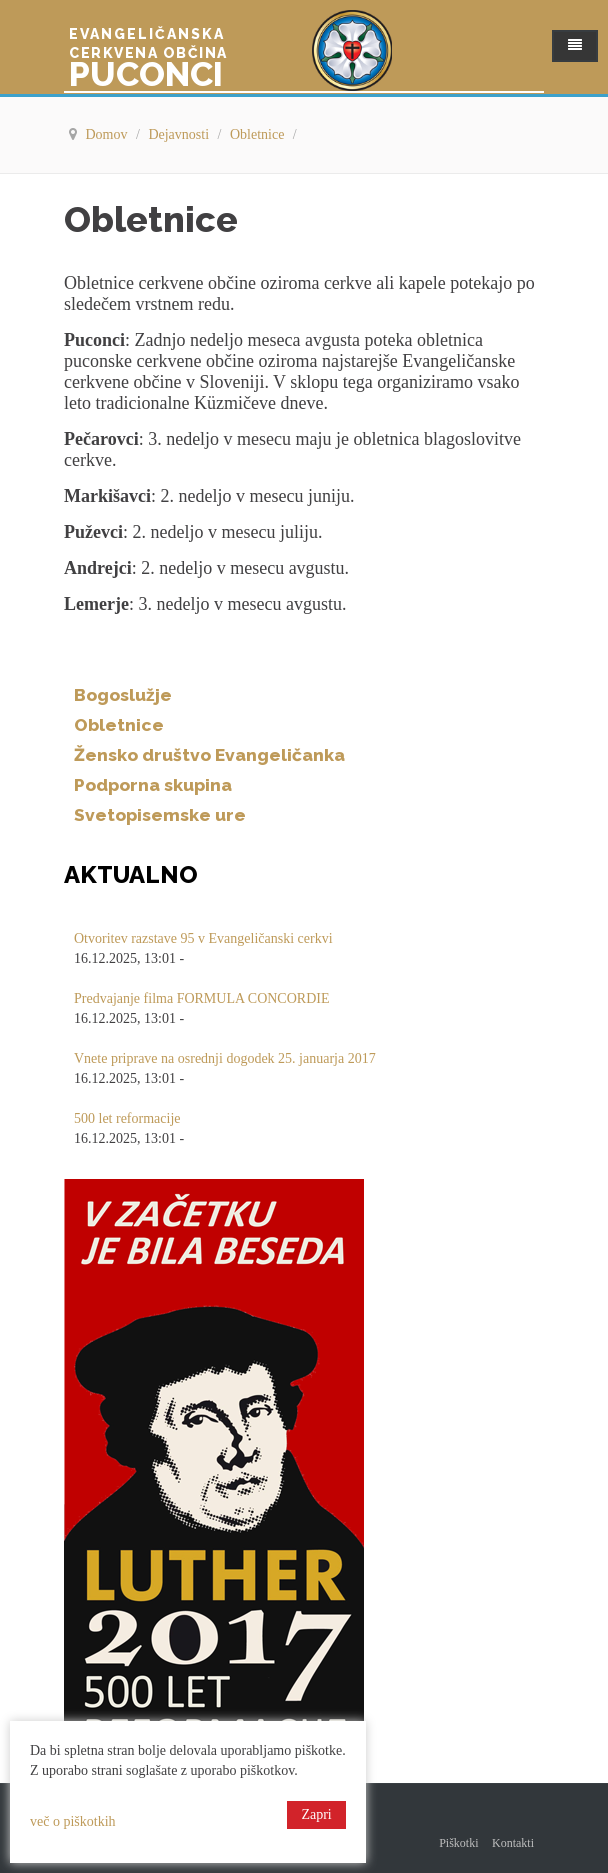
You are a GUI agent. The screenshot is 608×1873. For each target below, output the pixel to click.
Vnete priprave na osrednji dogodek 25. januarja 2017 (225, 1058)
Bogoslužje (123, 695)
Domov (109, 134)
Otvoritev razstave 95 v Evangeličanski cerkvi (203, 938)
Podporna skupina (153, 785)
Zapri (316, 1814)
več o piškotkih (73, 1821)
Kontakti (513, 1843)
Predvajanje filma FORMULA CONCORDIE (201, 998)
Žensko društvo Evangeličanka (209, 755)
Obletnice (259, 134)
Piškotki (458, 1843)
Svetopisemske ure (160, 815)
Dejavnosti (180, 134)
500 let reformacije (127, 1118)
